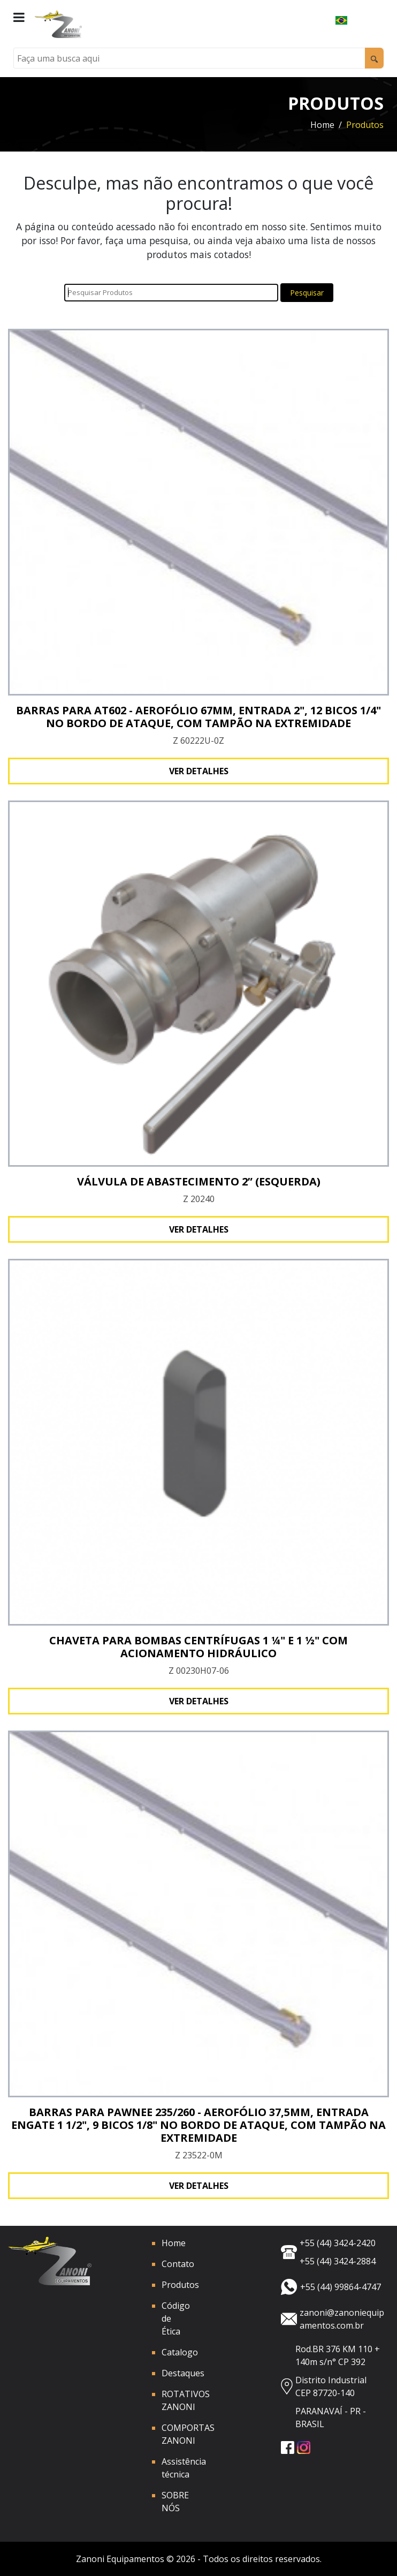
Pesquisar (307, 293)
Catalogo (180, 2352)
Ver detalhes (198, 771)
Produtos (180, 2285)
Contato (178, 2264)
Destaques (183, 2373)
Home (322, 125)
